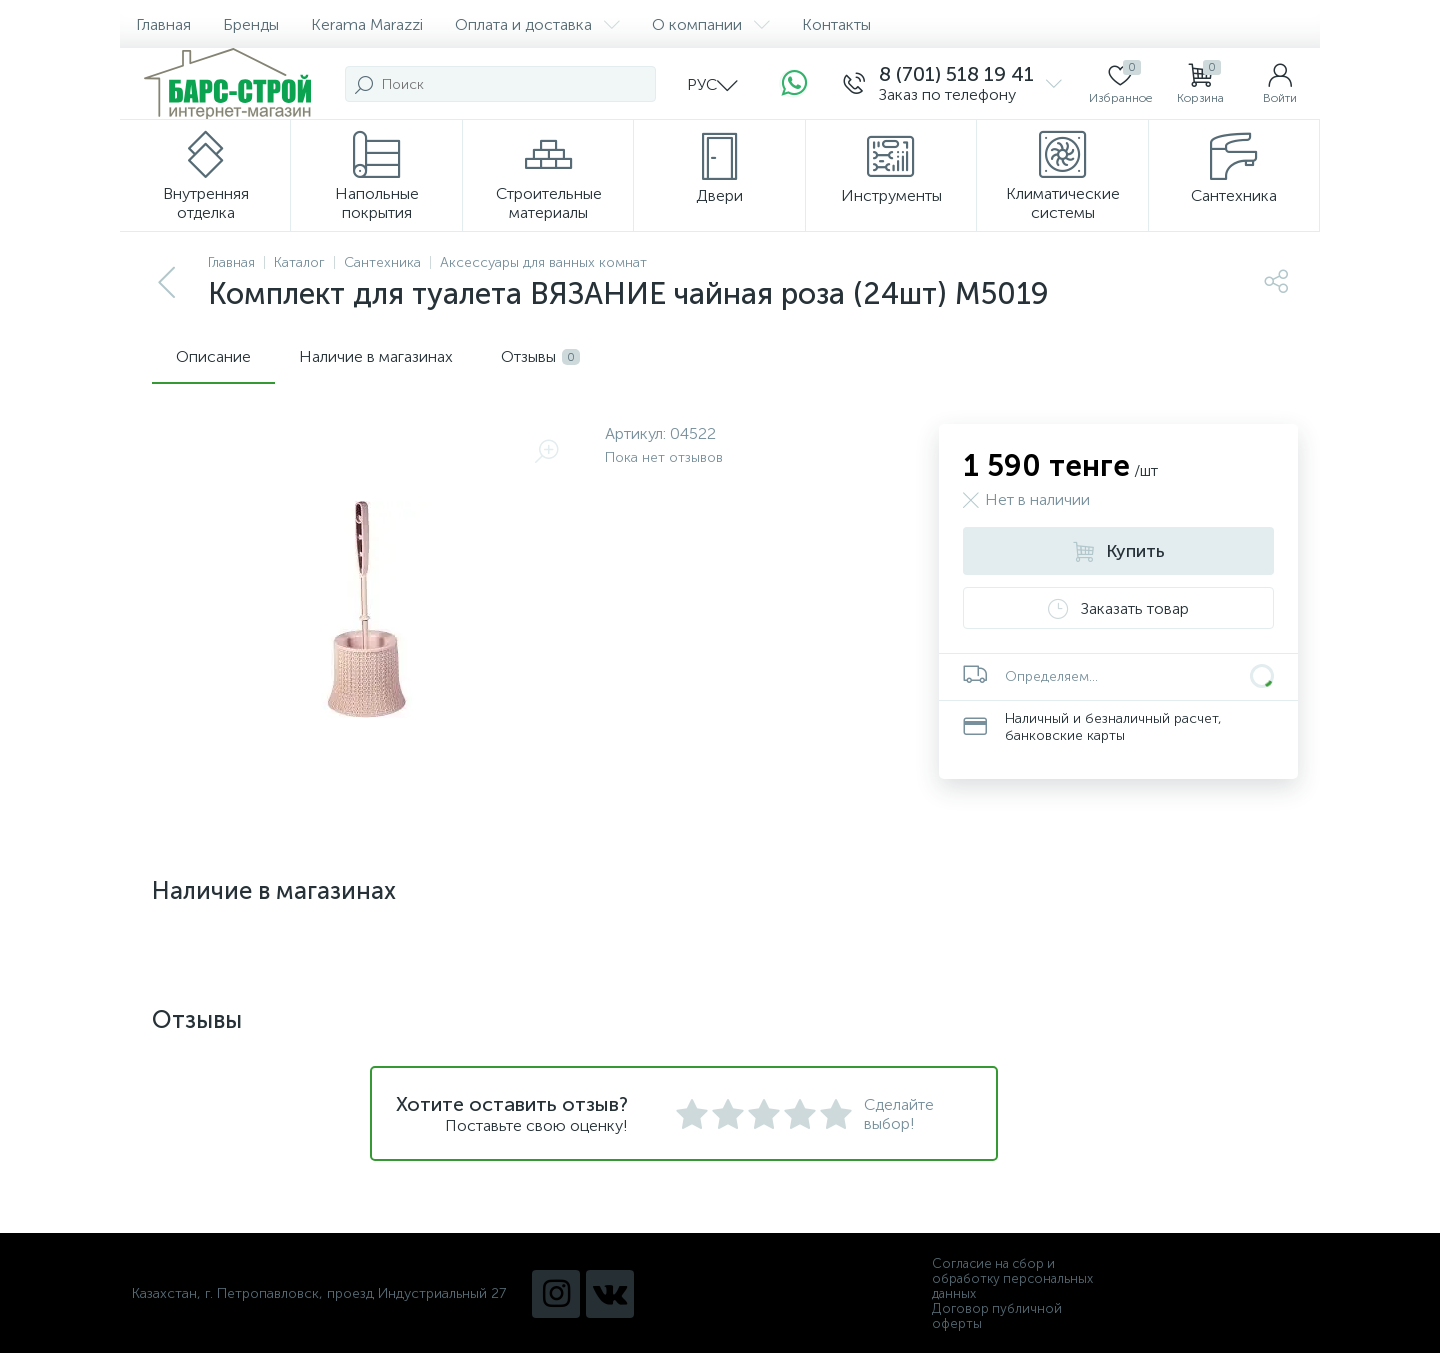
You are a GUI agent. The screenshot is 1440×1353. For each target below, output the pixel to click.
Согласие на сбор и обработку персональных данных (1012, 1278)
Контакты (836, 24)
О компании (711, 24)
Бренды (251, 24)
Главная (163, 24)
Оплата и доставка (537, 24)
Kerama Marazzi (367, 24)
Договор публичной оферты (997, 1316)
